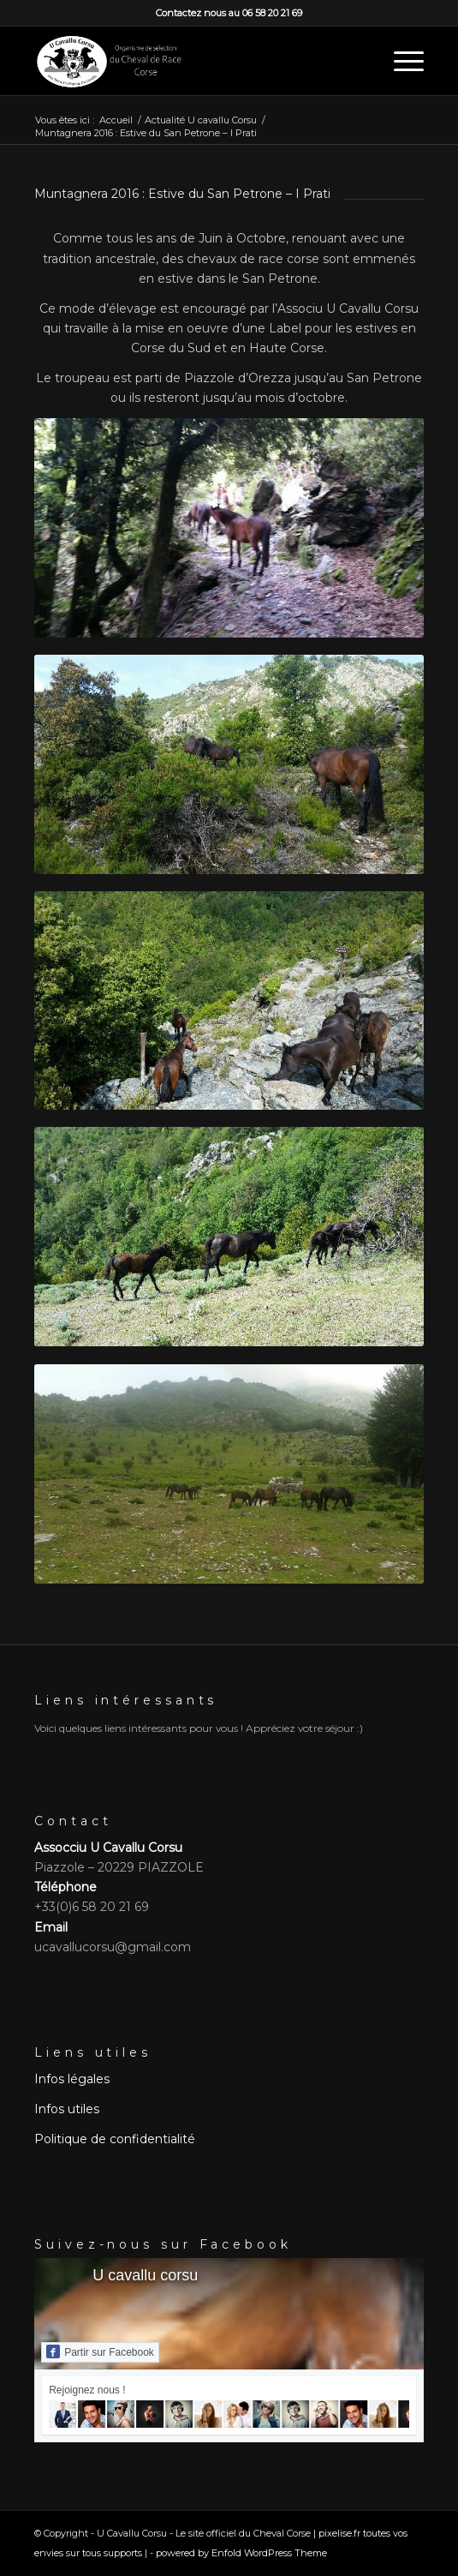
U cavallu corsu (145, 2275)
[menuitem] (400, 61)
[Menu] (400, 61)
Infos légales (72, 2079)
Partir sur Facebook (100, 2351)
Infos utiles (66, 2109)
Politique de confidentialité (114, 2139)
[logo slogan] (190, 61)
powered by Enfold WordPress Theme (241, 2553)
